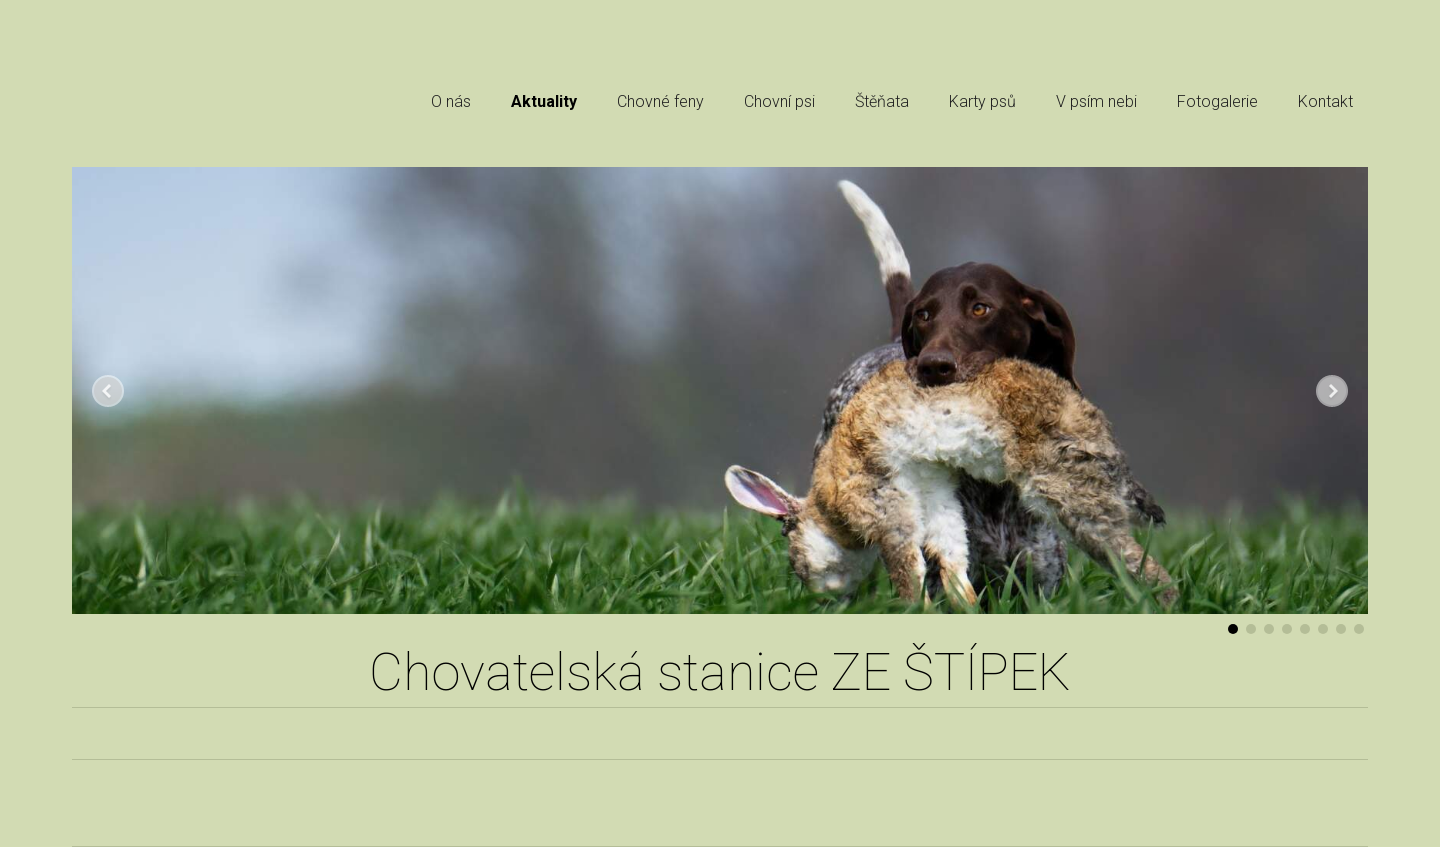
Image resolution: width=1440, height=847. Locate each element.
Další (1332, 391)
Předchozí (108, 391)
